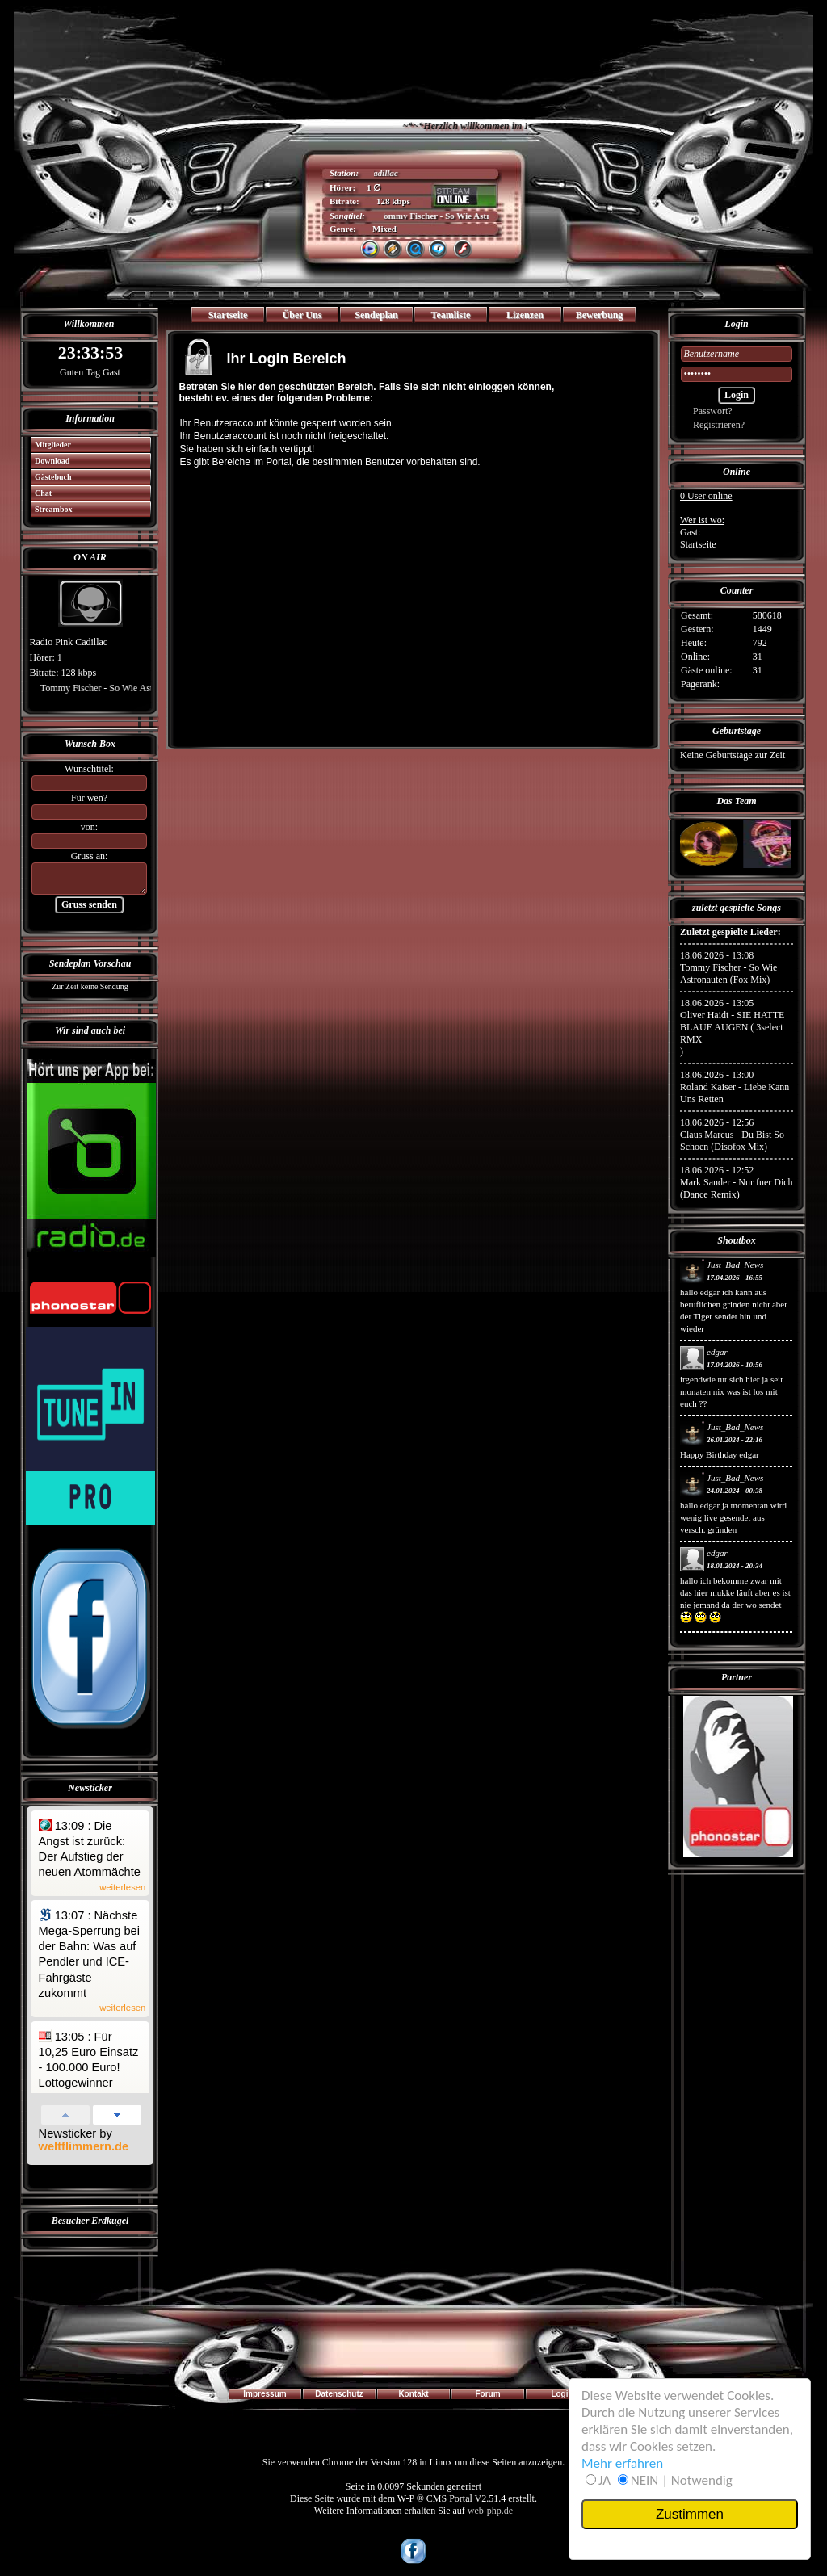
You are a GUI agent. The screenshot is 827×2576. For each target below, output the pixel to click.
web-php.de (490, 2510)
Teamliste (451, 315)
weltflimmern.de (84, 2146)
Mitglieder (48, 444)
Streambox (49, 509)
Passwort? (707, 411)
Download (47, 460)
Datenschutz (339, 2393)
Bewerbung (599, 315)
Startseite (228, 315)
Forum (487, 2393)
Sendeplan (376, 315)
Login (562, 2393)
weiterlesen (122, 1887)
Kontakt (413, 2393)
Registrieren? (713, 424)
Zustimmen (690, 2514)
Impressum (264, 2393)
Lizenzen (525, 315)
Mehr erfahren (622, 2463)
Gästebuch (48, 476)
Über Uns (302, 315)
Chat (38, 493)
